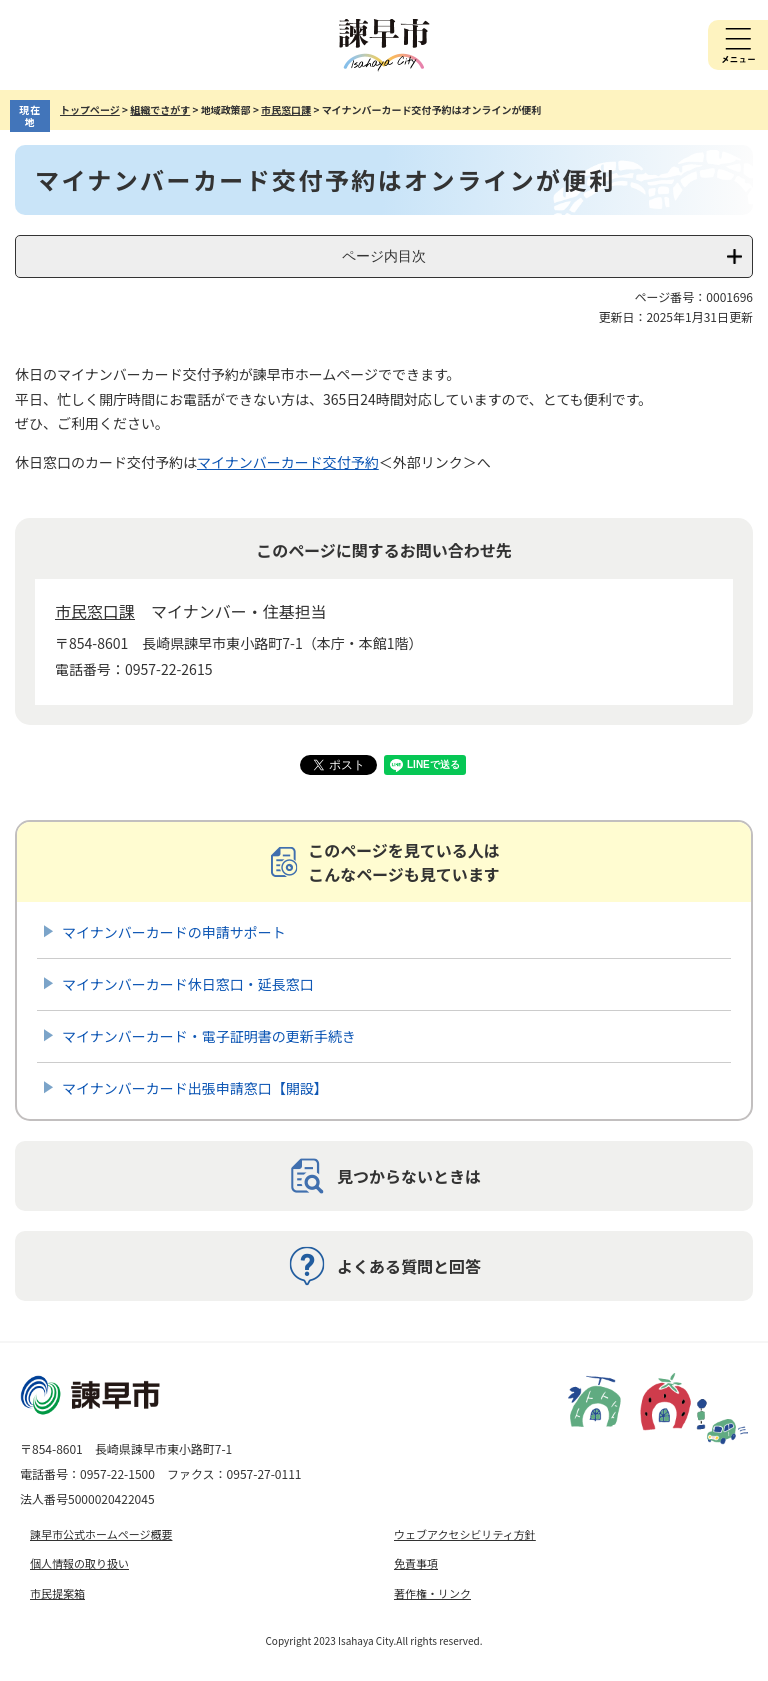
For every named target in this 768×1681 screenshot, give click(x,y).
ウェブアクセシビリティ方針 (465, 1534)
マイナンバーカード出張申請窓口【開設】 (195, 1088)
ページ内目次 (384, 256)
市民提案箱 (57, 1593)
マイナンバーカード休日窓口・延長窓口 (188, 984)
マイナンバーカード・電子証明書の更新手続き (209, 1036)
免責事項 (416, 1563)
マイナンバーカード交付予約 (288, 462)
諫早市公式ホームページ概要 (101, 1534)
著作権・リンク (432, 1593)
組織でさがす (160, 109)
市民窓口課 (286, 109)
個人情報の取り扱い (79, 1563)
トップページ (90, 109)
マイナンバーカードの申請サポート (174, 932)
